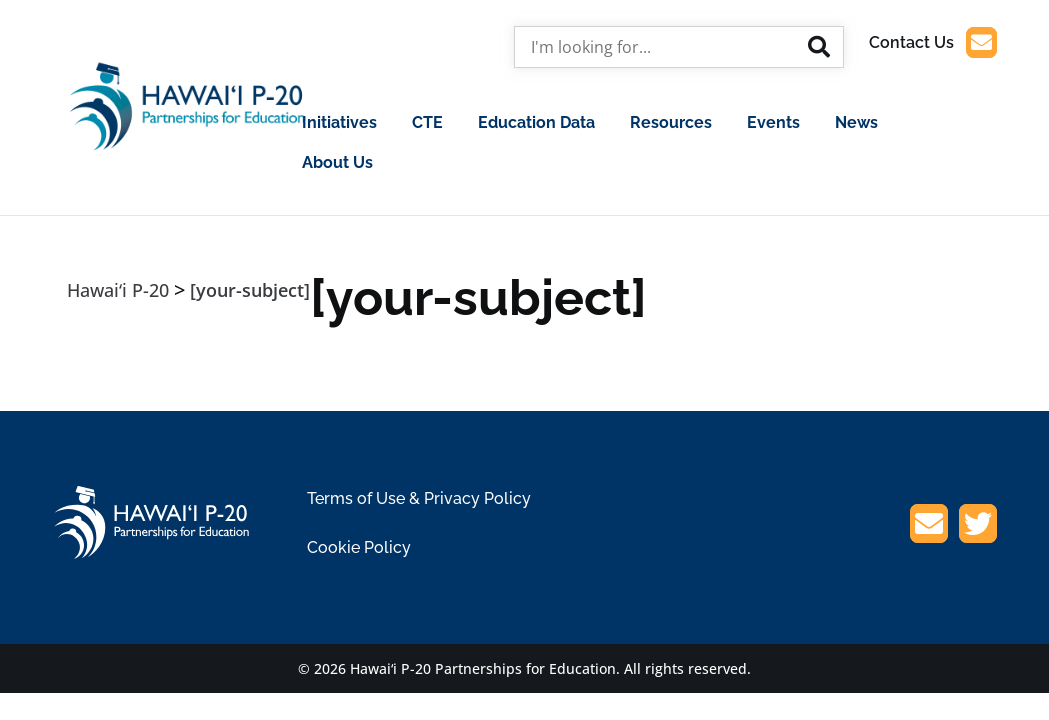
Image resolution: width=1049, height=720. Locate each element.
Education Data (536, 122)
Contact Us (933, 42)
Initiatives (339, 122)
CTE (427, 122)
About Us (337, 162)
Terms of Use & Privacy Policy (419, 498)
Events (773, 122)
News (856, 122)
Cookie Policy (359, 547)
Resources (671, 122)
